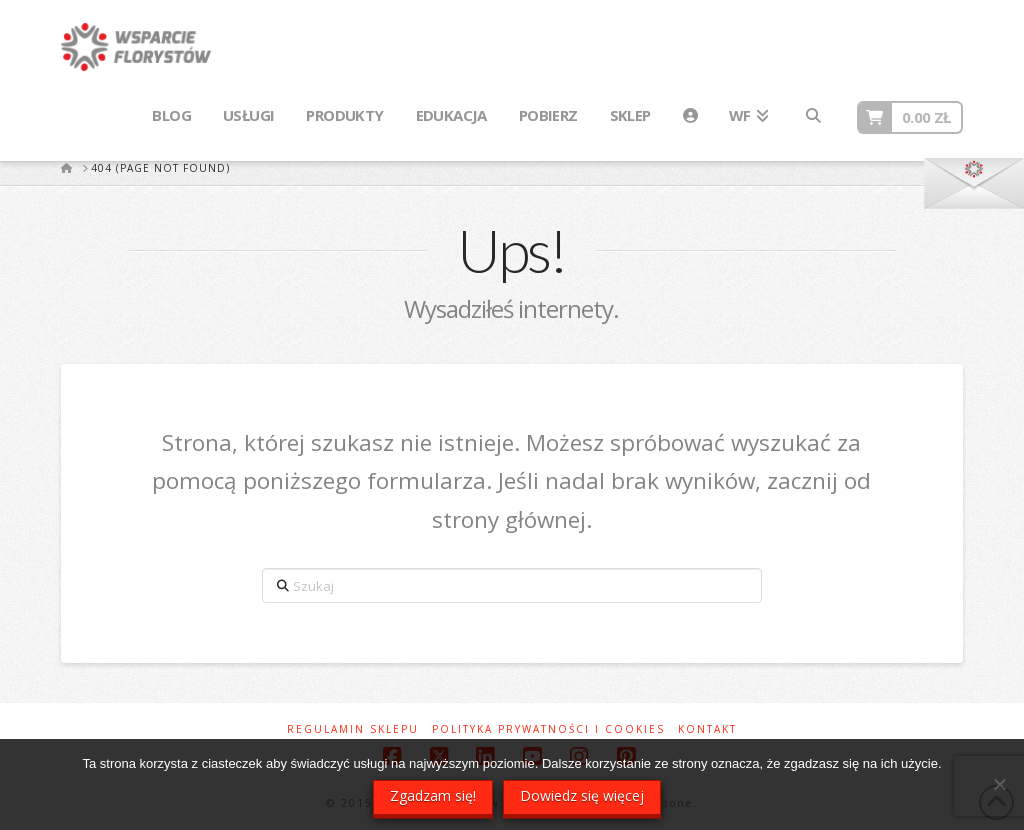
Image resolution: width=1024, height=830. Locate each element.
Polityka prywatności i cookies (548, 729)
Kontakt (707, 729)
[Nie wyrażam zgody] (999, 784)
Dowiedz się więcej (582, 795)
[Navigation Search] (812, 116)
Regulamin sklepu (353, 729)
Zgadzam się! (433, 795)
